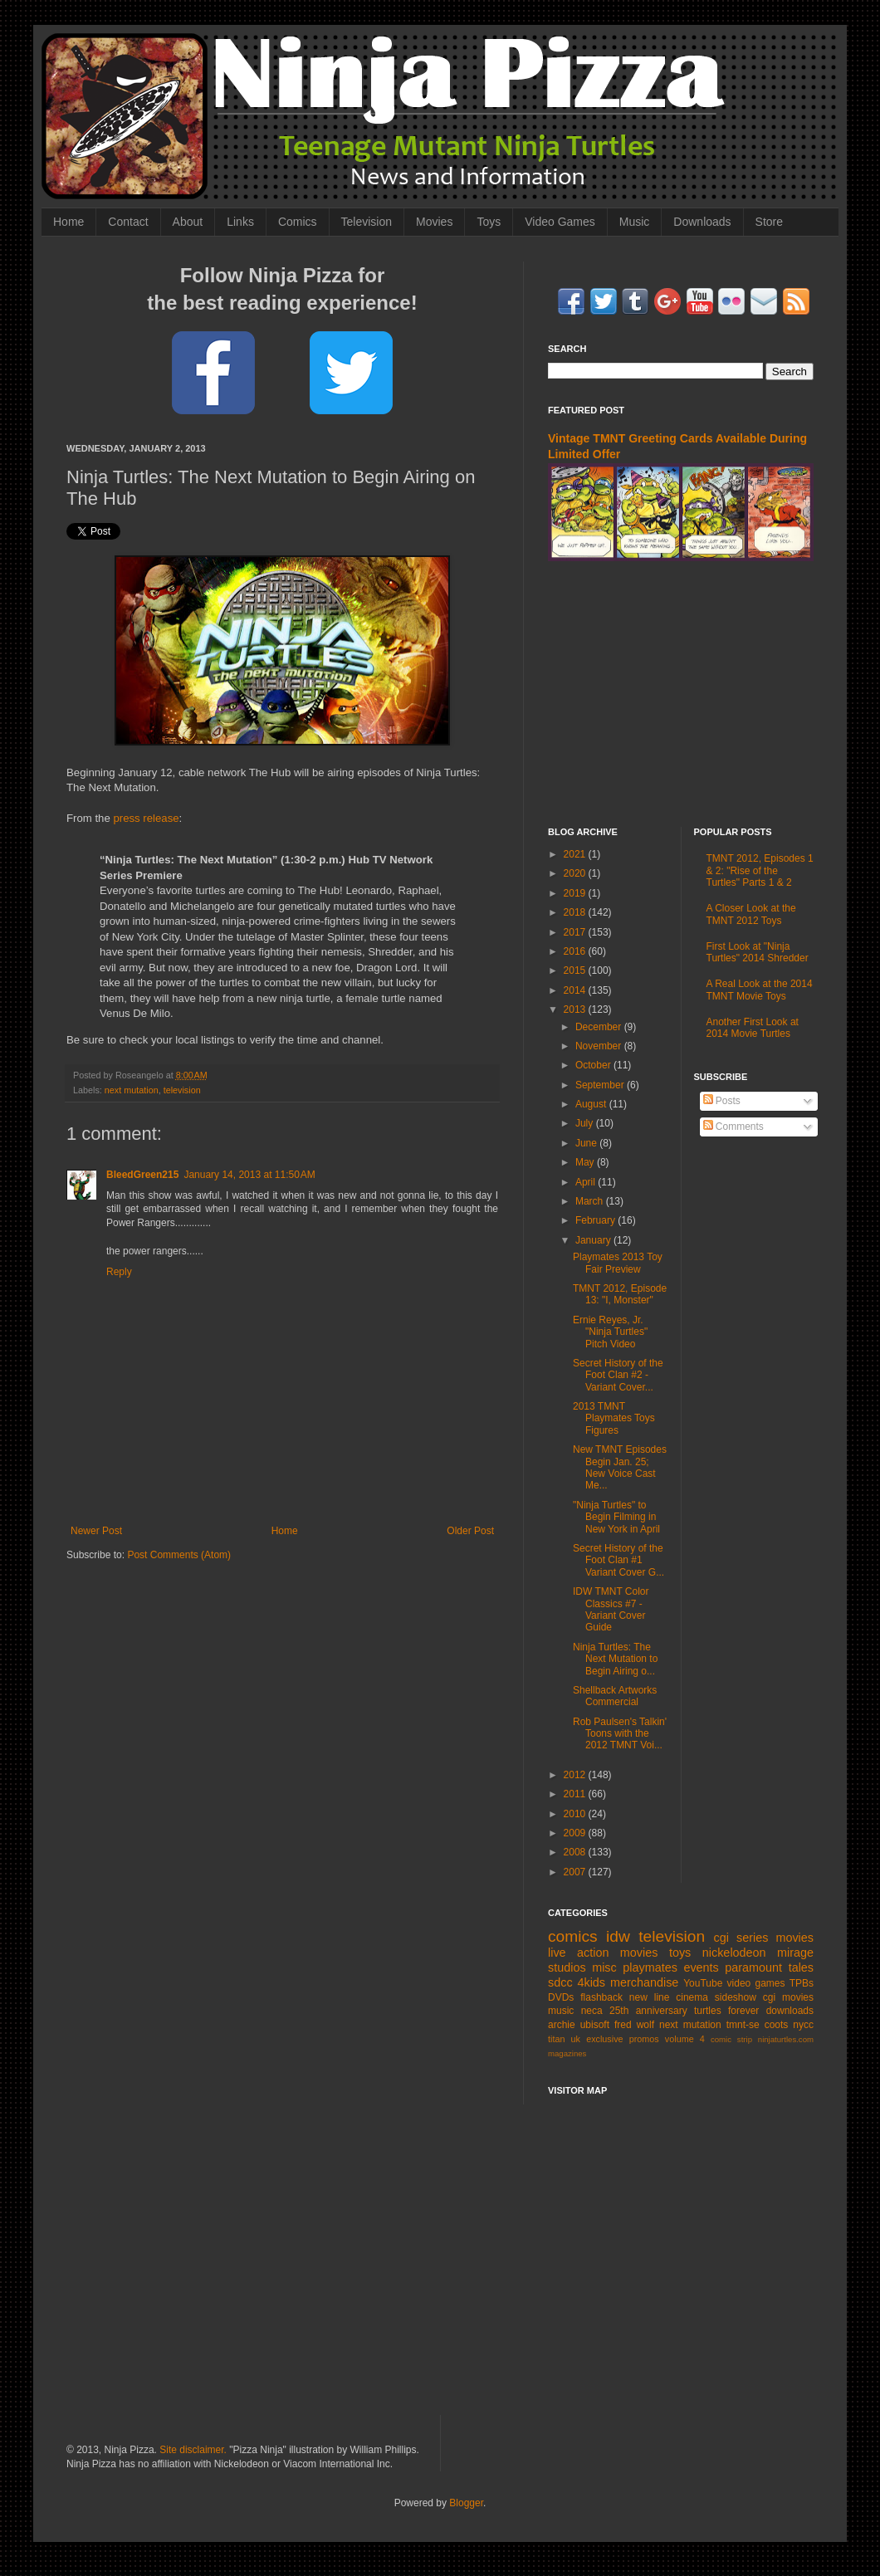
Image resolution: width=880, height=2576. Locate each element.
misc (604, 1967)
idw (618, 1936)
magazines (567, 2053)
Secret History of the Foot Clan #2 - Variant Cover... (618, 1375)
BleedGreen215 (142, 1174)
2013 (576, 1009)
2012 (576, 1775)
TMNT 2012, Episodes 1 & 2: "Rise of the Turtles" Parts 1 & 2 (760, 870)
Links (240, 221)
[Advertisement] (440, 2270)
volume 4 (685, 2039)
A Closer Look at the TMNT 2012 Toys (751, 914)
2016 (576, 951)
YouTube (702, 1983)
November (599, 1046)
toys (680, 1952)
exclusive (604, 2039)
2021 (576, 854)
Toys (489, 221)
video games (756, 1983)
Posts (722, 1101)
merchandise (644, 1982)
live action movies (603, 1952)
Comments (733, 1126)
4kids (591, 1982)
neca (592, 2010)
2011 (576, 1794)
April (586, 1182)
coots (777, 2025)
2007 (576, 1872)
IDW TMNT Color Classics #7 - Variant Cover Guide (611, 1609)
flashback (601, 1997)
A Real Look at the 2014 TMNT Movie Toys (759, 989)
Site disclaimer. (193, 2450)
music (561, 2010)
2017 (576, 932)
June (587, 1143)
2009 (576, 1833)
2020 (576, 873)
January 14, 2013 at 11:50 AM (249, 1174)
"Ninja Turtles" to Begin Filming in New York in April (616, 1517)
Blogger (466, 2503)
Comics (297, 221)
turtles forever (726, 2010)
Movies (434, 221)
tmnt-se (743, 2025)
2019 (576, 893)
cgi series (741, 1937)
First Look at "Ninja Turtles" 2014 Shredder (757, 952)
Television (366, 221)
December (599, 1027)
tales (801, 1967)
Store (769, 221)
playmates (650, 1967)
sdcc (560, 1982)
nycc (803, 2025)
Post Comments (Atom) (179, 1555)
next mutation (132, 1090)
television (182, 1090)
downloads (790, 2010)
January (594, 1240)
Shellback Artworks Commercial (615, 1696)
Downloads (702, 221)
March (590, 1201)
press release (145, 818)
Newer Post (96, 1531)
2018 (576, 912)
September (601, 1085)
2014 (576, 990)
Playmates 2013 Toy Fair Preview (617, 1262)
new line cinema (668, 1997)
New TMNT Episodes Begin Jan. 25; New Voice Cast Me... (620, 1467)
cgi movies (788, 1997)
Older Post (470, 1531)
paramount (753, 1967)
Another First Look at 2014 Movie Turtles (752, 1027)
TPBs (802, 1983)
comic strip (731, 2039)
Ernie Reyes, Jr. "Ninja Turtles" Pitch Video (610, 1332)
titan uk (564, 2039)
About (188, 221)
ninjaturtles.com (786, 2039)
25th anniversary (648, 2010)
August (592, 1104)
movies (794, 1937)
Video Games (560, 221)
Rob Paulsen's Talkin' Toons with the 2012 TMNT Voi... (620, 1734)
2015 (576, 970)
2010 (576, 1814)
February (596, 1220)
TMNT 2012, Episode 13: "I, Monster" (620, 1294)
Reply (119, 1272)
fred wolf (634, 2025)
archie (561, 2025)
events (700, 1967)
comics (573, 1936)
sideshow (735, 1997)
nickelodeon (734, 1952)
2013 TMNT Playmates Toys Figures (614, 1418)
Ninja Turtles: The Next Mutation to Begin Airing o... (615, 1659)
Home (68, 221)
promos (644, 2039)
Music (634, 221)
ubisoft (594, 2025)
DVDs (561, 1997)
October (594, 1065)
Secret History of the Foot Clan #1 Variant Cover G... (618, 1560)
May (586, 1162)
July (585, 1123)
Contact (128, 221)
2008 (576, 1852)
